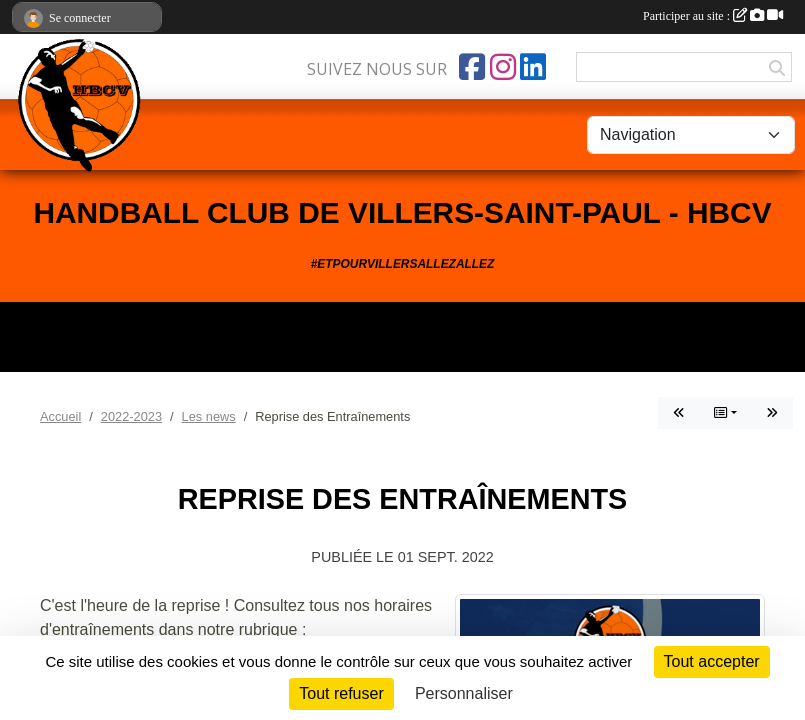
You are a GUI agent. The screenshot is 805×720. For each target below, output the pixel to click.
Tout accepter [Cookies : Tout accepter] (712, 661)
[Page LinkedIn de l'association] (533, 67)
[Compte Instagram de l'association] (503, 67)
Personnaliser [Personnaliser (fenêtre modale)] (464, 693)
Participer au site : (713, 16)
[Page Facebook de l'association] (472, 67)
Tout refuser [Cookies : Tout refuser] (341, 693)
